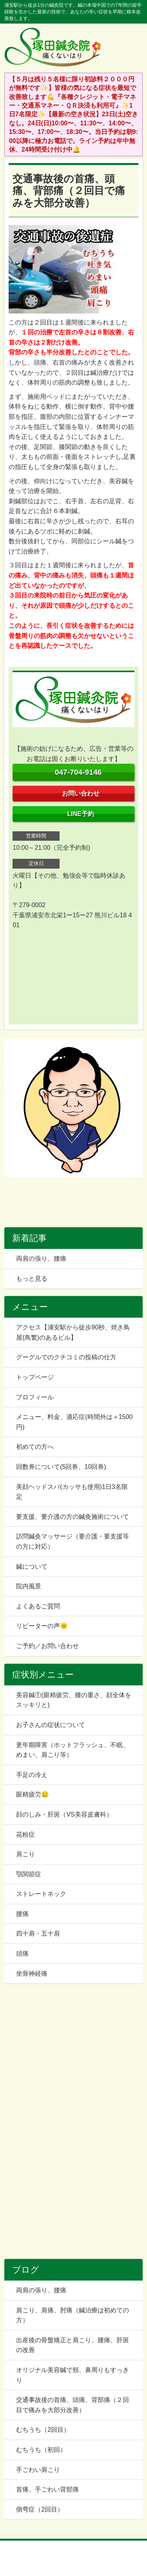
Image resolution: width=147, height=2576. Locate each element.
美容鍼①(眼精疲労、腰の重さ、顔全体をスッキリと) (73, 1700)
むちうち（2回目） (43, 2429)
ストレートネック (41, 1893)
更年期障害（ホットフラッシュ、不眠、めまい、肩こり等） (72, 1750)
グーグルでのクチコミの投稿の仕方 (66, 1357)
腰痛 (22, 1913)
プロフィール (35, 1397)
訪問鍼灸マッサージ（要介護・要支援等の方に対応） (72, 1541)
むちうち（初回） (41, 2449)
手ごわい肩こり (38, 2469)
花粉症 (25, 1834)
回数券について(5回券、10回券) (61, 1466)
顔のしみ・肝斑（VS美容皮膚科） (64, 1814)
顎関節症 (28, 1874)
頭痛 (22, 1953)
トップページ (35, 1377)
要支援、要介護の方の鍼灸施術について (72, 1516)
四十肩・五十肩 (38, 1933)
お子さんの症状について (50, 1725)
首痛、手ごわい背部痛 (47, 2489)
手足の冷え (31, 1774)
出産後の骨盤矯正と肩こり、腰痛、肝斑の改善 (72, 2345)
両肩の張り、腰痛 (41, 1258)
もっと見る (31, 1278)
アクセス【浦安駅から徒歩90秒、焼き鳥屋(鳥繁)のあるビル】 (73, 1332)
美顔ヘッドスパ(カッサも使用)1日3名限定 (71, 1491)
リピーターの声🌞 (42, 1626)
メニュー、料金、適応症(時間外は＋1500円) (74, 1422)
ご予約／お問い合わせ (47, 1646)
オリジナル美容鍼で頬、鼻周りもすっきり (72, 2375)
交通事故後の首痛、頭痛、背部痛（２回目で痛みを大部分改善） (72, 2404)
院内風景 (28, 1586)
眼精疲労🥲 (32, 1794)
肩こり (25, 1854)
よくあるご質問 (38, 1606)
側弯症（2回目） (40, 2509)
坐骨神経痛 (31, 1973)
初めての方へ (35, 1446)
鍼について (31, 1566)
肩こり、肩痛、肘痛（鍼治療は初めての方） (72, 2315)
